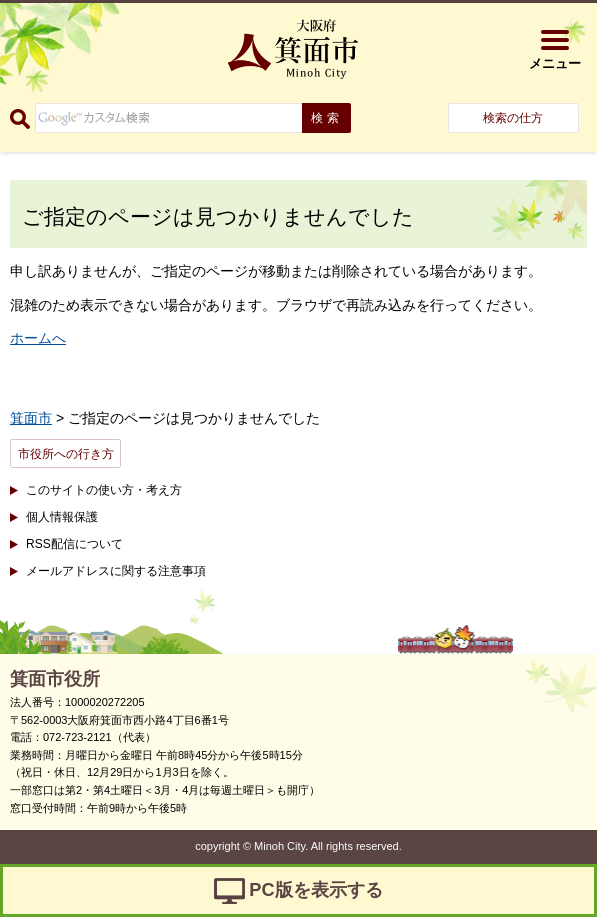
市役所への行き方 (66, 454)
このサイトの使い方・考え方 (104, 490)
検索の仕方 (513, 118)
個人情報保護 (62, 517)
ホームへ (38, 338)
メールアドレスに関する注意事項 (116, 571)
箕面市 (31, 418)
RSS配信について (74, 544)
